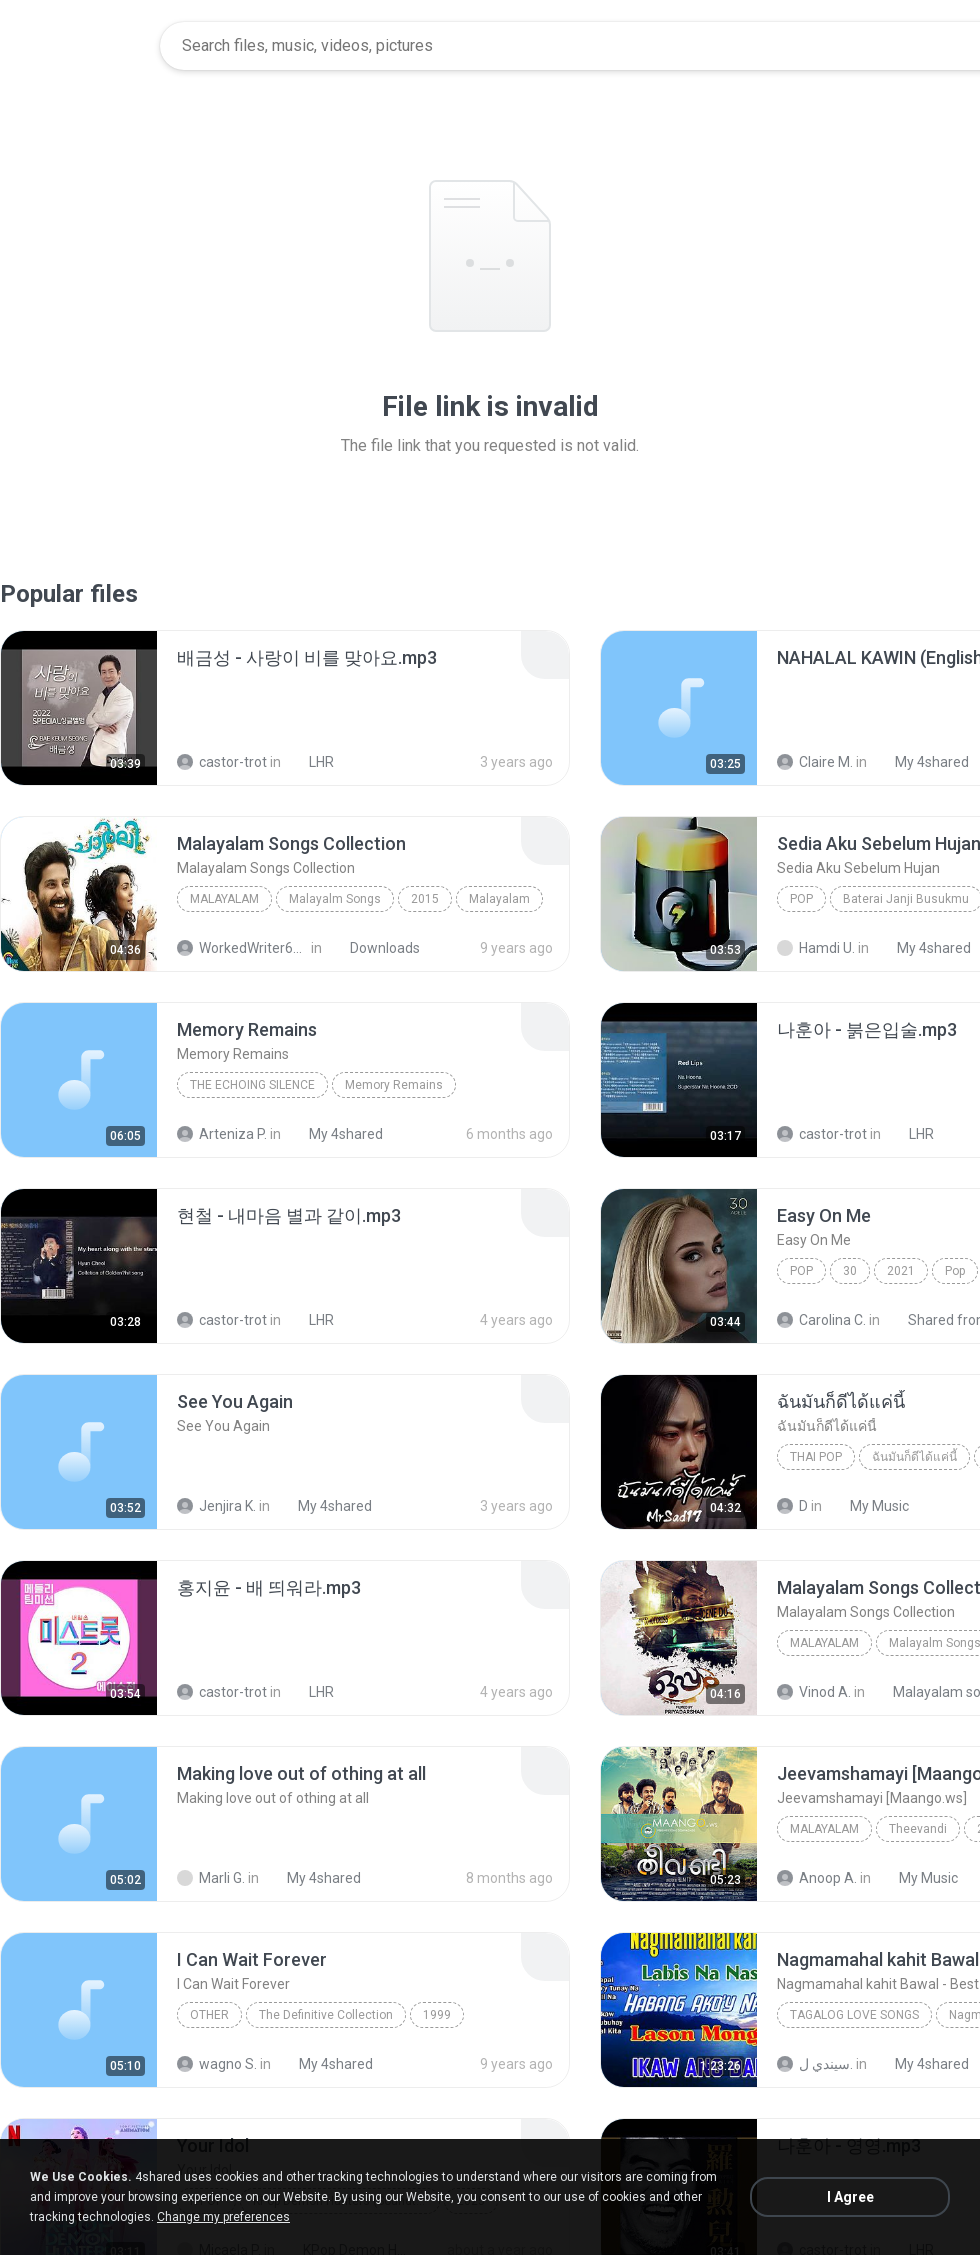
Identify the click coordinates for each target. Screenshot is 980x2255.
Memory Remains (394, 1085)
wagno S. (217, 2064)
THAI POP (816, 1457)
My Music (868, 1506)
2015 (425, 899)
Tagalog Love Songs (854, 2015)
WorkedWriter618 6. (242, 948)
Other (209, 2015)
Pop (801, 899)
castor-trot (222, 762)
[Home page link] (81, 46)
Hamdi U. (816, 948)
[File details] (79, 708)
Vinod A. (814, 1692)
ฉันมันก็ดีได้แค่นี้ (914, 1457)
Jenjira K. (216, 1506)
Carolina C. (821, 1320)
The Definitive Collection (326, 2015)
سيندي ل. (815, 2064)
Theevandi (918, 1829)
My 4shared (921, 762)
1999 (437, 2015)
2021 (901, 1271)
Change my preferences (223, 2217)
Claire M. (815, 762)
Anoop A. (817, 1878)
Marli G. (211, 1878)
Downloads (374, 948)
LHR (310, 762)
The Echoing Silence (252, 1085)
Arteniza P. (222, 1134)
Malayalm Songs (335, 899)
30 (850, 1271)
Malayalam (224, 899)
